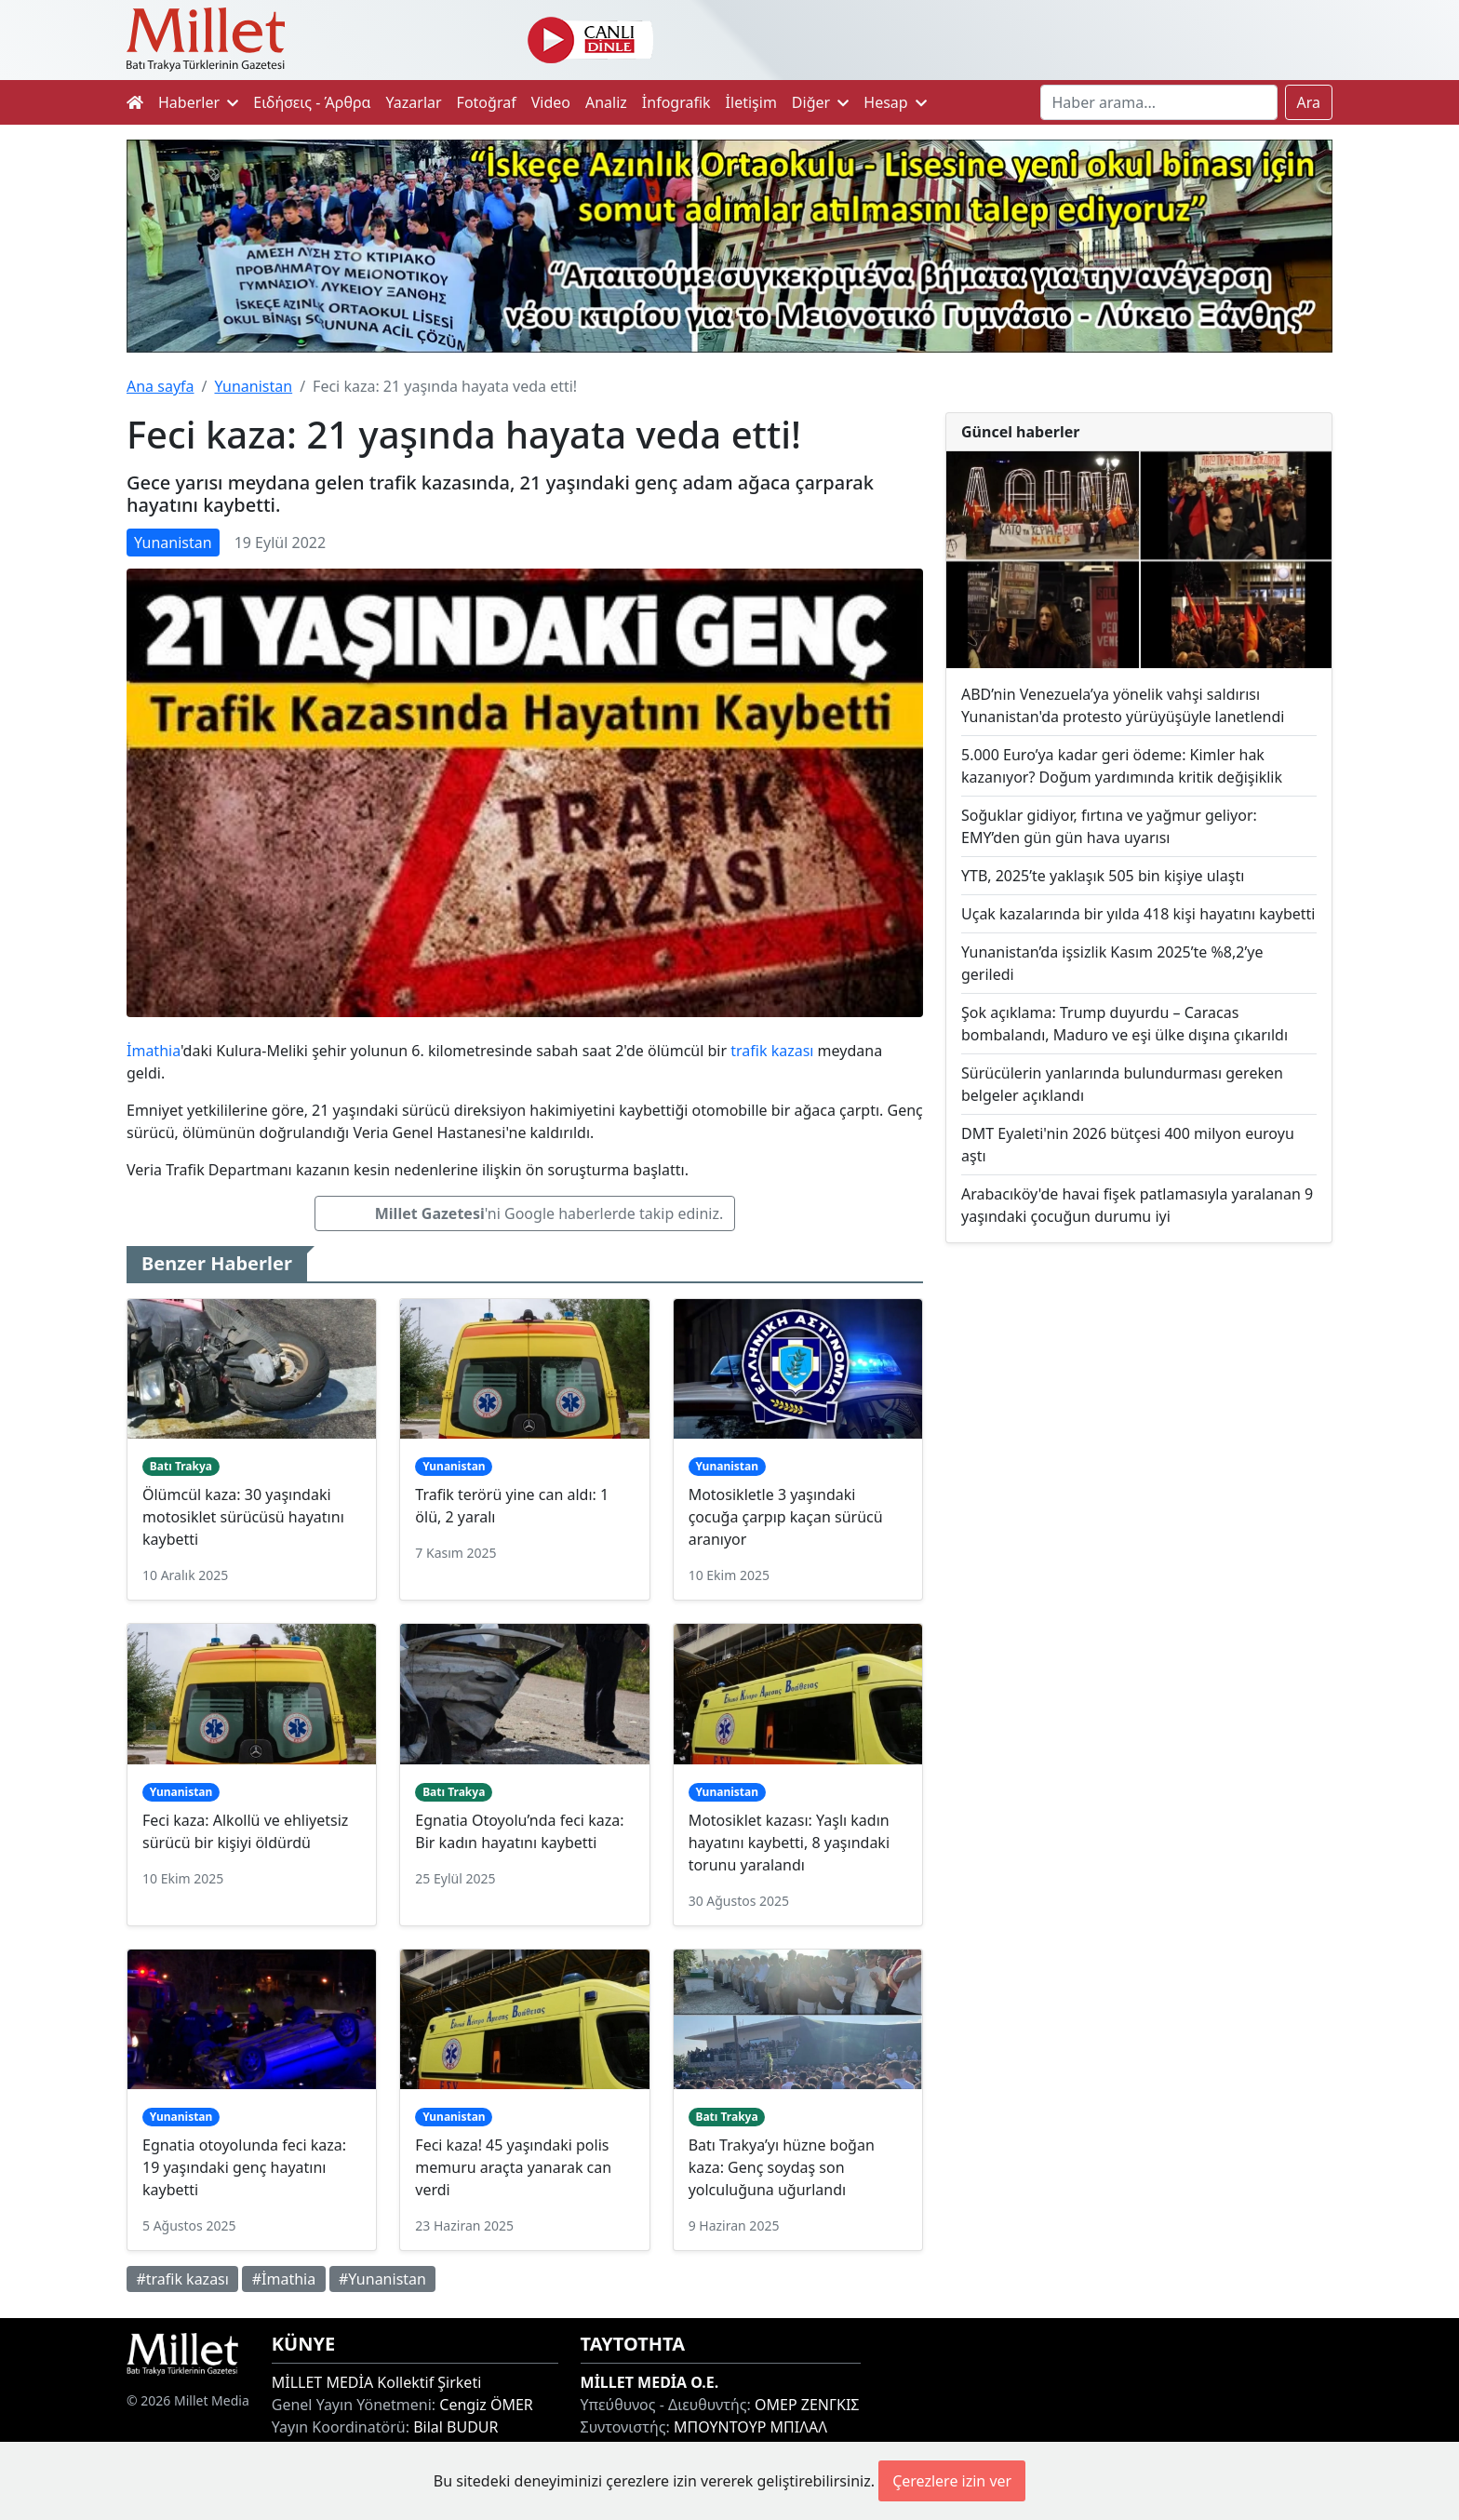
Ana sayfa (160, 386)
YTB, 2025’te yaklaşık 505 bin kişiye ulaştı (1102, 875)
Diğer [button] (820, 102)
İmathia (154, 1050)
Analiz (606, 102)
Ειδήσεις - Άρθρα (311, 102)
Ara (1309, 102)
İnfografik (676, 102)
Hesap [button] (895, 102)
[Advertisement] (1138, 1411)
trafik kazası (771, 1050)
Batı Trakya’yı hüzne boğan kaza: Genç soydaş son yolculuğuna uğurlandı (782, 2167)
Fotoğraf (486, 102)
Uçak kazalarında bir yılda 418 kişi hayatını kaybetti (1138, 914)
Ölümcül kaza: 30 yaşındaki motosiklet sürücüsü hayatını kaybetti (243, 1516)
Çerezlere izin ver (951, 2481)
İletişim (751, 102)
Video (550, 102)
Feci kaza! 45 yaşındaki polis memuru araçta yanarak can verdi (513, 2167)
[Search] (1159, 102)
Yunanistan (253, 386)
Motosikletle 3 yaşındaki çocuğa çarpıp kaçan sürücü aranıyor (786, 1516)
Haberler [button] (198, 102)
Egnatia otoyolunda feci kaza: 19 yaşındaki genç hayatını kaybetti (244, 2167)
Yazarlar (414, 102)
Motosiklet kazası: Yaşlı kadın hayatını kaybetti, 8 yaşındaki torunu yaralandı (789, 1842)
